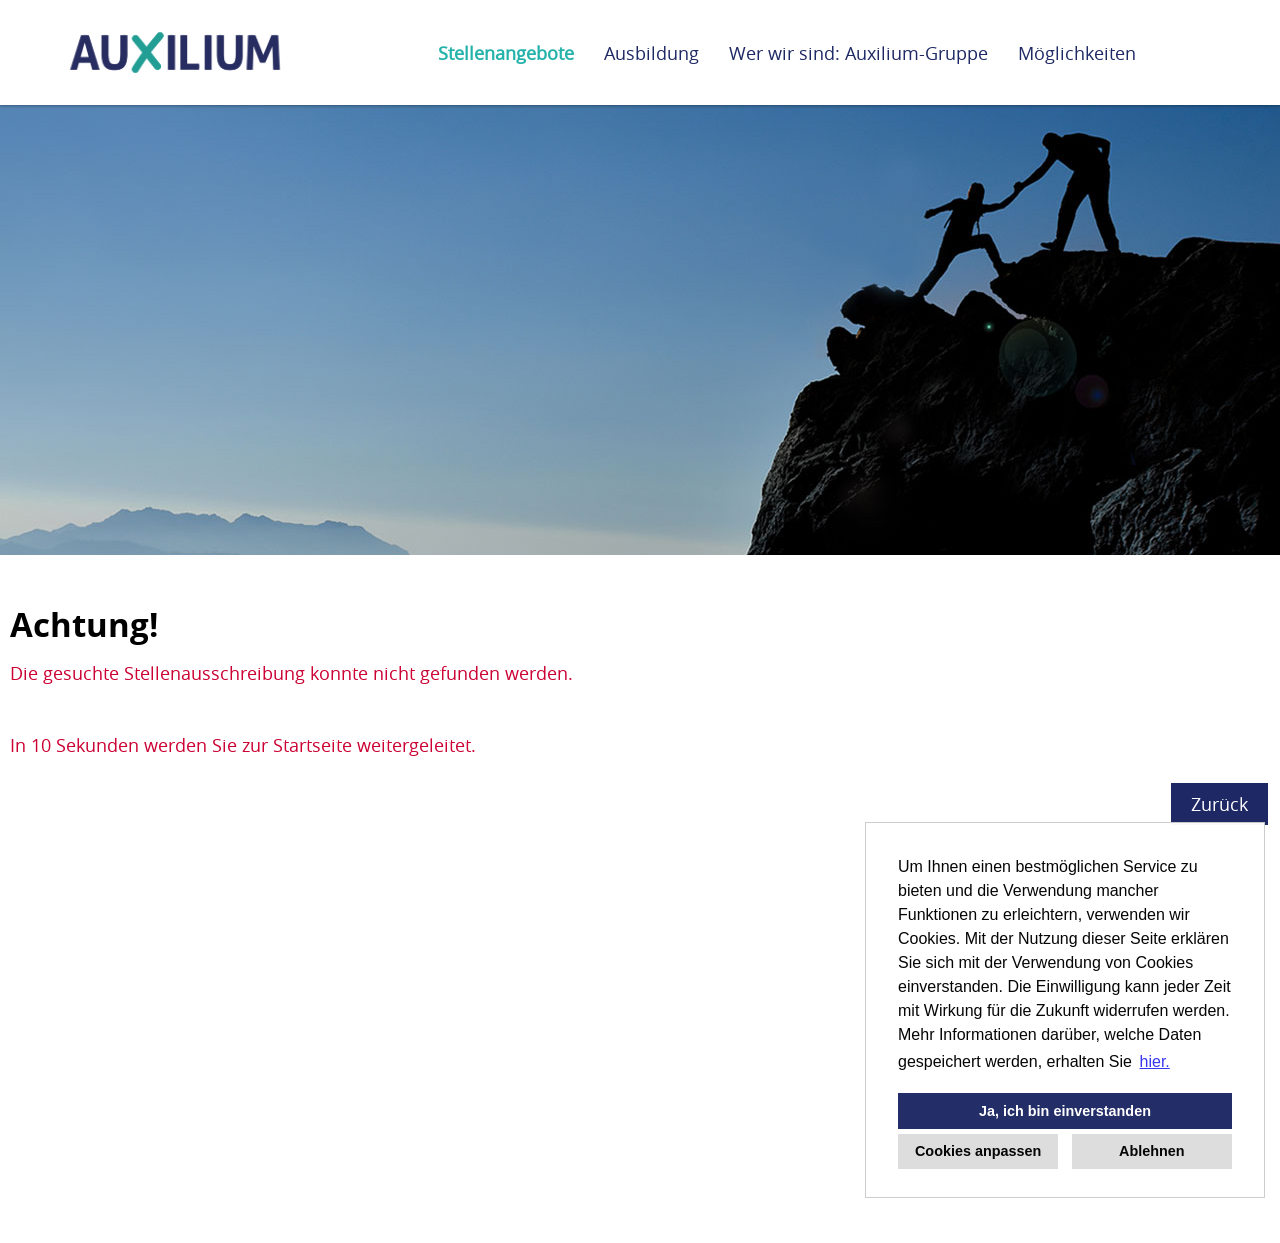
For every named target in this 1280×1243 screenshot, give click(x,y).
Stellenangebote (506, 53)
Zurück (1219, 804)
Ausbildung (651, 53)
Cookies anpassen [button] (978, 1151)
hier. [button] (1155, 1061)
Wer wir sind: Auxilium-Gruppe (858, 53)
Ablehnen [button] (1152, 1151)
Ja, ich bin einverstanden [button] (1065, 1111)
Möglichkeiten (1077, 53)
